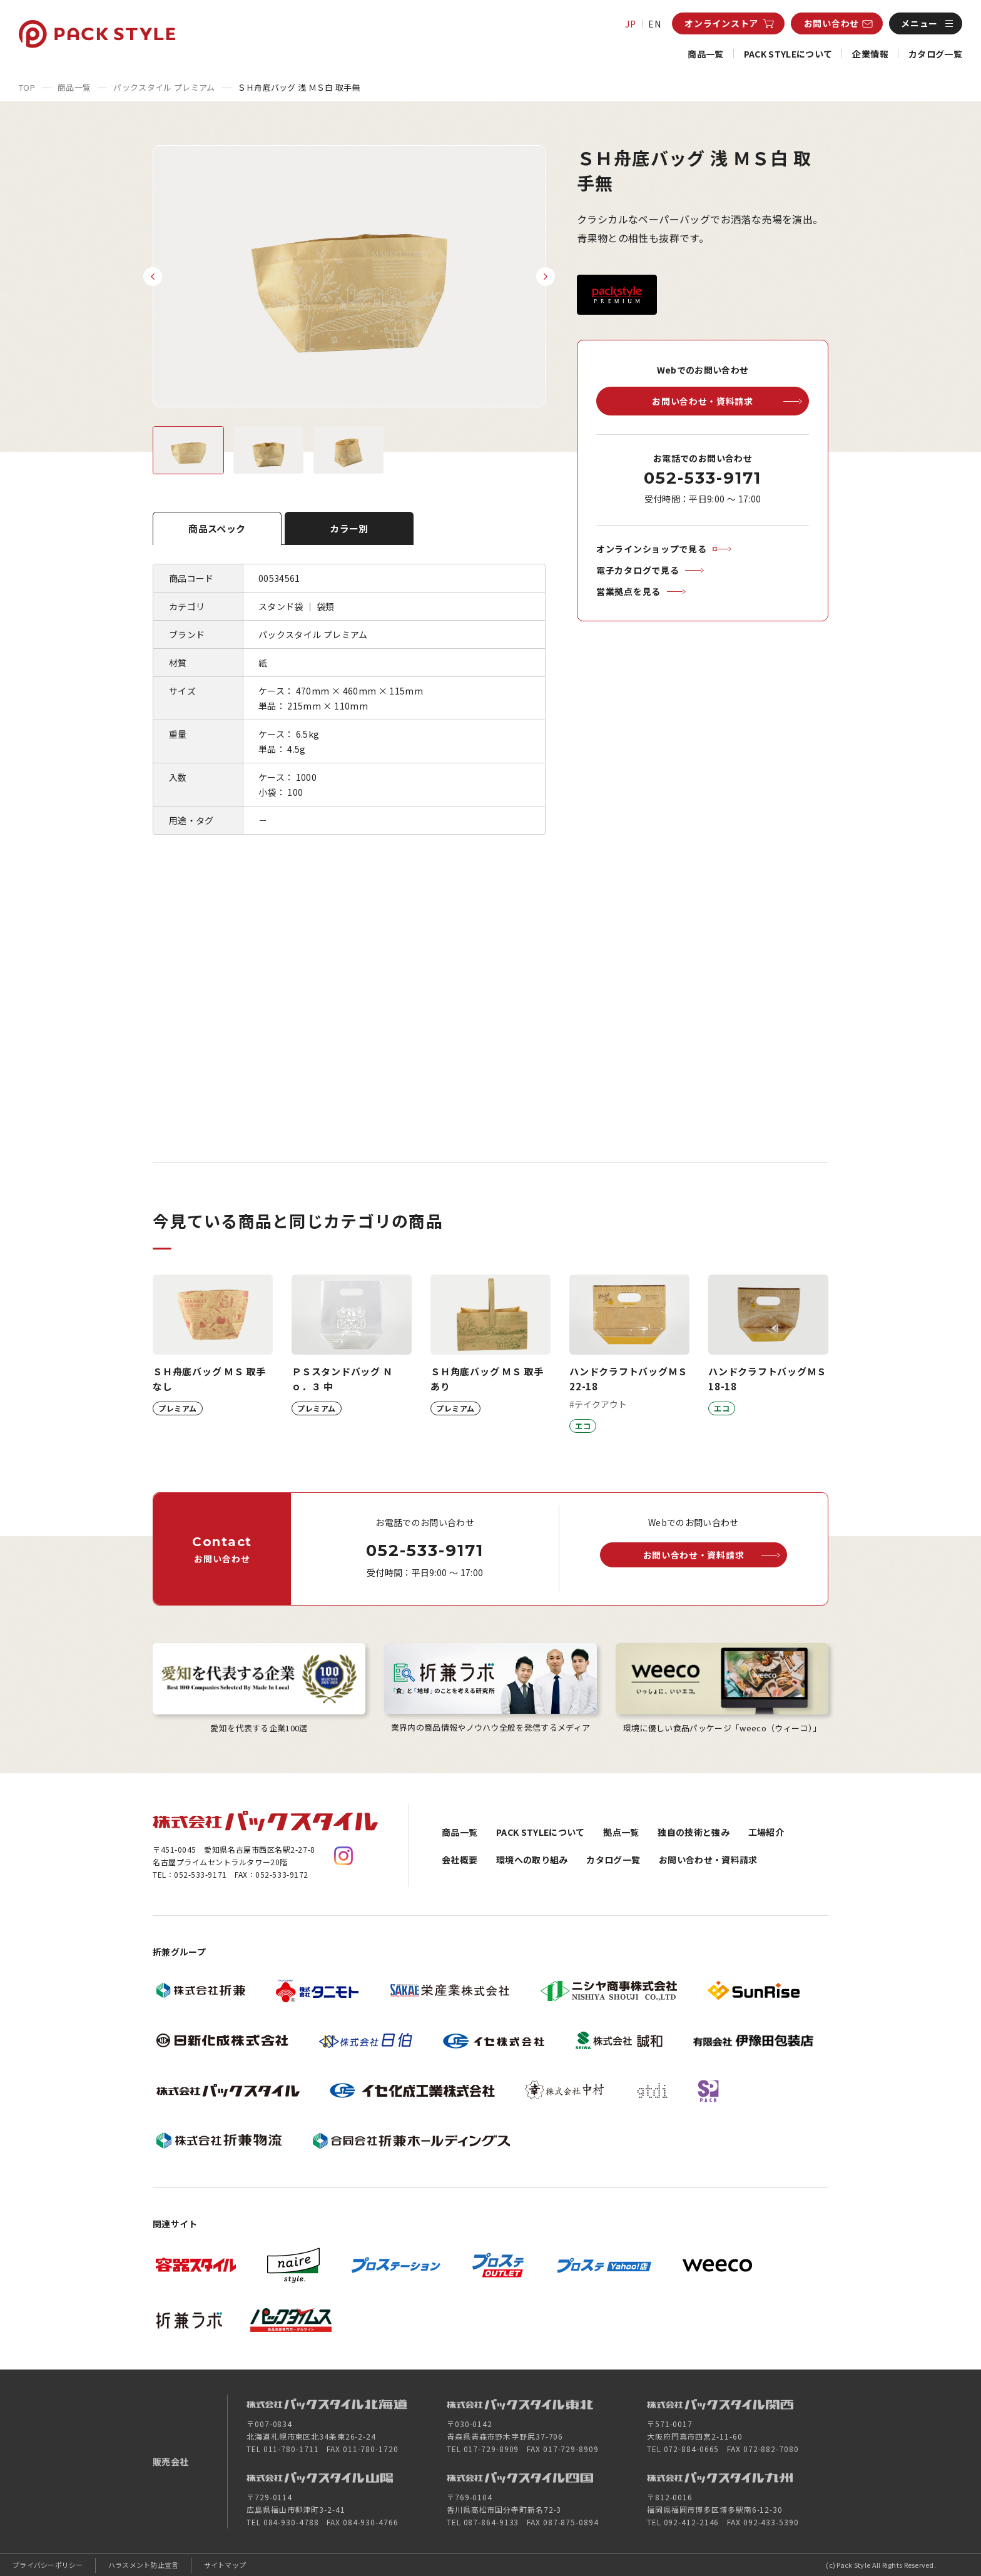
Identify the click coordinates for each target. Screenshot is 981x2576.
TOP (27, 87)
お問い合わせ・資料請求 (708, 1859)
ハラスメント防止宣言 (143, 2565)
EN (654, 23)
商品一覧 (705, 54)
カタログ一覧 (935, 54)
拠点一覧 (621, 1832)
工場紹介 (766, 1832)
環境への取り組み (532, 1859)
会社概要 (459, 1859)
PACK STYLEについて (788, 54)
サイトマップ (225, 2565)
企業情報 (870, 54)
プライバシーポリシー (48, 2565)
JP (630, 23)
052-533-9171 (702, 478)
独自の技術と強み (693, 1832)
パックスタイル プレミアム (164, 87)
